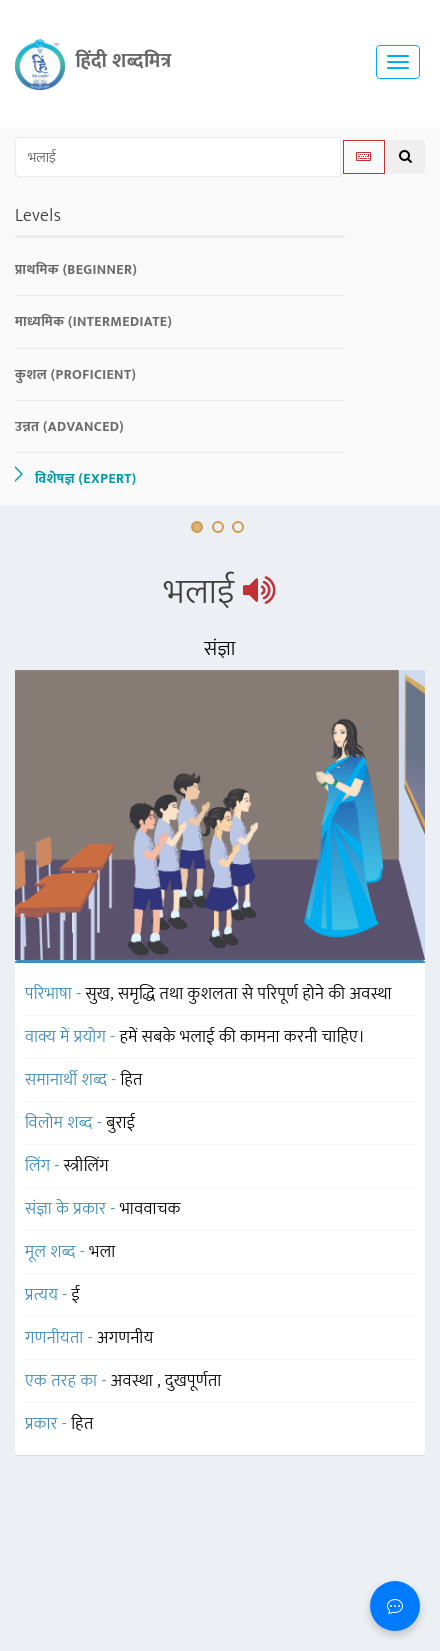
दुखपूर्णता (193, 1381)
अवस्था (134, 1381)
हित (132, 1080)
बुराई (120, 1123)
